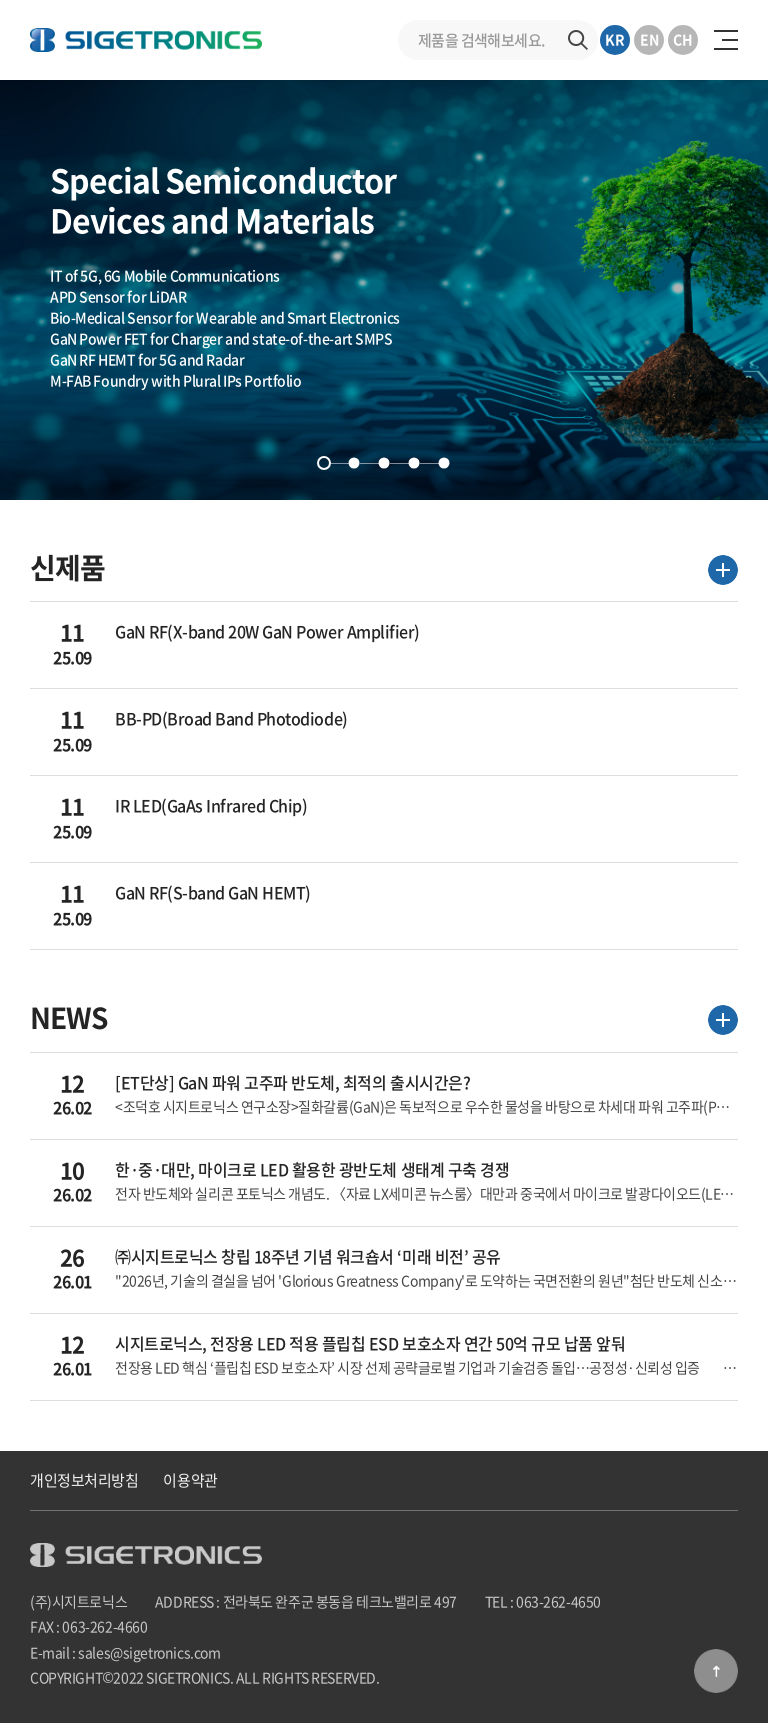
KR (615, 39)
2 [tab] (354, 463)
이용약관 (190, 1480)
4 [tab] (414, 463)
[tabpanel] (384, 290)
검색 (578, 40)
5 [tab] (444, 463)
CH (683, 39)
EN (649, 39)
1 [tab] (324, 463)
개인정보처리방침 (84, 1480)
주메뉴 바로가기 (0, 0)
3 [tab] (384, 463)
